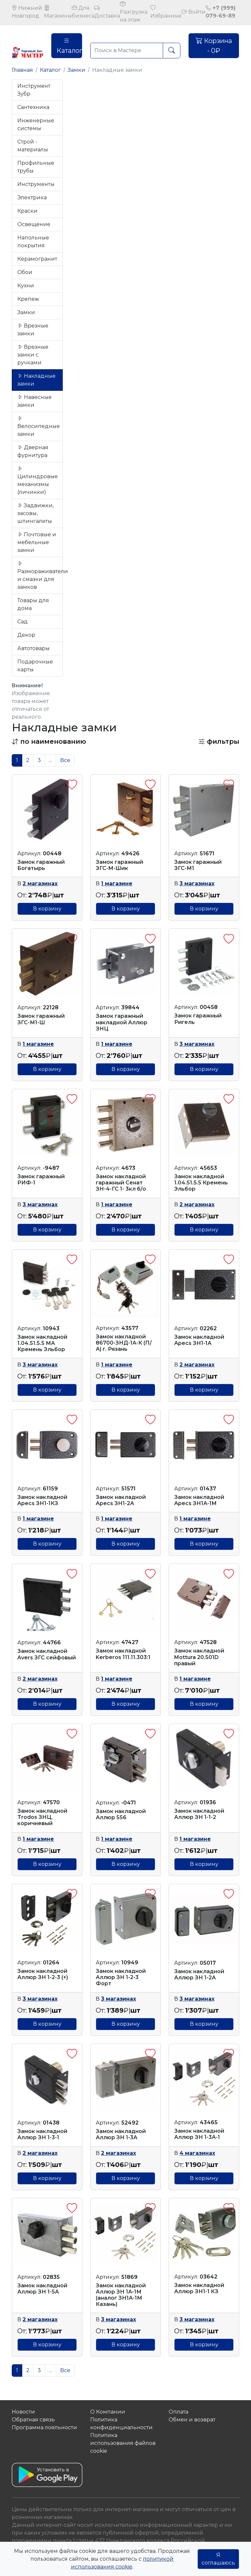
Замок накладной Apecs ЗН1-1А (199, 1340)
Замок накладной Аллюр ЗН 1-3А (121, 2134)
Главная (22, 70)
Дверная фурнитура (32, 451)
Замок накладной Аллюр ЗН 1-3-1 (42, 2134)
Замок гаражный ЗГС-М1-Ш (41, 1019)
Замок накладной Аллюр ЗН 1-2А (199, 1974)
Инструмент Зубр (33, 90)
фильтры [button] (218, 741)
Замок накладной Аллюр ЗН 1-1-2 (199, 1814)
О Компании (107, 2412)
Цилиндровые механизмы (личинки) (37, 480)
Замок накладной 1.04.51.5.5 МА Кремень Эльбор (42, 1343)
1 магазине (116, 883)
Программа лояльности (44, 2427)
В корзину (47, 909)
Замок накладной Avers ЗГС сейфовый (46, 1654)
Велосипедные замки (38, 426)
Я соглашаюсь (218, 2559)
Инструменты (36, 184)
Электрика (32, 197)
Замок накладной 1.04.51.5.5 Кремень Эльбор (201, 1182)
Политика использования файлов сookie (123, 2443)
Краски (27, 211)
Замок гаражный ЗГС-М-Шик (119, 865)
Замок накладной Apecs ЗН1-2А (121, 1500)
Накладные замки (36, 380)
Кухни (25, 285)
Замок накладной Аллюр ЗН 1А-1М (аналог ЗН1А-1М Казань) (121, 2295)
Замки (76, 70)
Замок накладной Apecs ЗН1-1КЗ (42, 1500)
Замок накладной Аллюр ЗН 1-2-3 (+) (42, 1974)
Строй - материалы (32, 146)
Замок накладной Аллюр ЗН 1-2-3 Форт (121, 1977)
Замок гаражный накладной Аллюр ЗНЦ (121, 1022)
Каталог (69, 45)
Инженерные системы (35, 124)
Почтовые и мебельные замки (36, 542)
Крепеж (28, 299)
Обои (24, 272)
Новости (23, 2412)
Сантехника (33, 107)
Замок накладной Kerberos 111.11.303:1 (123, 1654)
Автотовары (33, 648)
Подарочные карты (35, 666)
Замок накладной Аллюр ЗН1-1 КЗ (199, 2288)
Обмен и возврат (192, 2419)
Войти (194, 12)
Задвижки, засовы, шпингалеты (35, 513)
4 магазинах (197, 2153)
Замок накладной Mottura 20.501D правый (199, 1657)
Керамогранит (37, 259)
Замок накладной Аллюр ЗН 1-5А (42, 2288)
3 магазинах (196, 883)
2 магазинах (40, 883)
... (50, 760)
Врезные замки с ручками (32, 355)
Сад (22, 621)
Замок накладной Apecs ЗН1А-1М (199, 1500)
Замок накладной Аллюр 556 (121, 1814)
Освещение (33, 224)
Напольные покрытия (33, 242)
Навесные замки (34, 401)
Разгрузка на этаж (133, 12)
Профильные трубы (35, 167)
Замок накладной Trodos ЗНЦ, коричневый (42, 1817)
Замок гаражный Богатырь (41, 865)
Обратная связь (33, 2419)
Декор (26, 635)
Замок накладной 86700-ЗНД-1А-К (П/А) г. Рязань (124, 1343)
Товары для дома (33, 604)
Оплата (178, 2412)
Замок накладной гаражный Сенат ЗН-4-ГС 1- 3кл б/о (121, 1182)
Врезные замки (32, 330)
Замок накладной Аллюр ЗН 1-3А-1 (199, 2134)
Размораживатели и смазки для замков (40, 575)
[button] (49, 741)
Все (65, 760)
